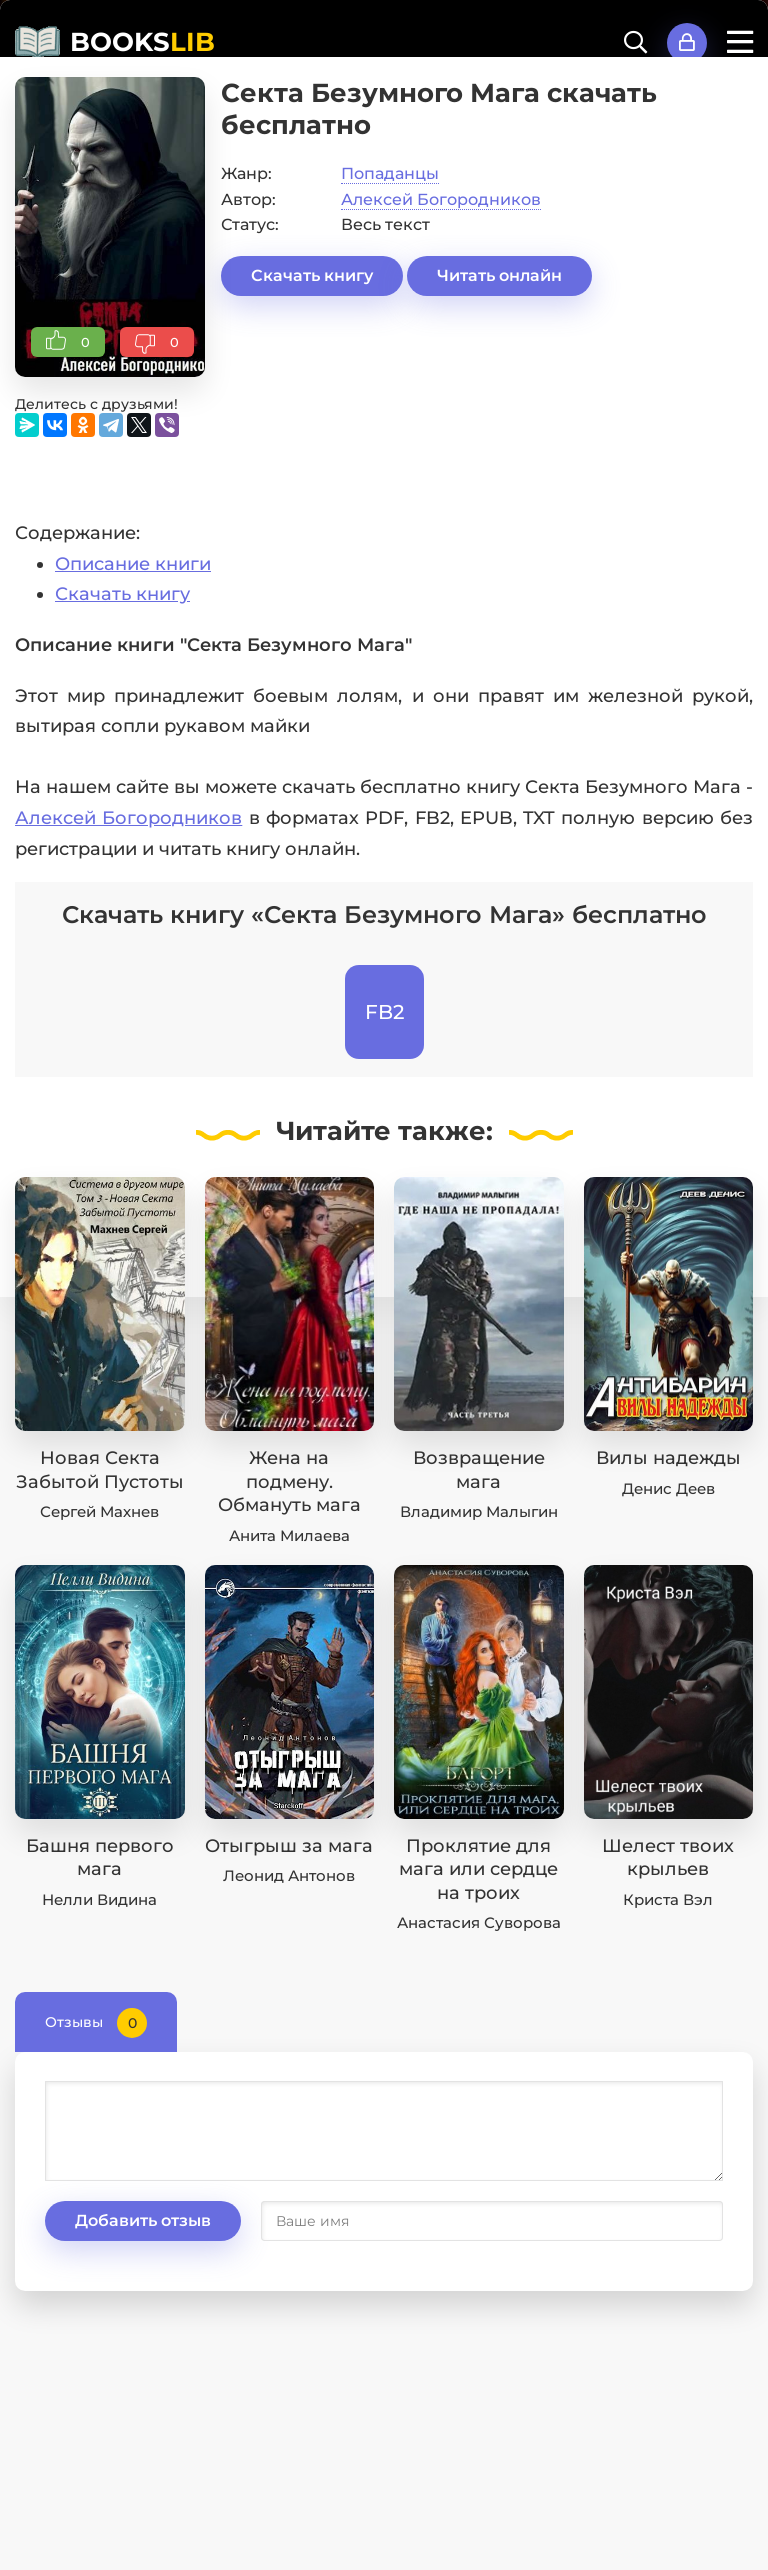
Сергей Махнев (99, 1511)
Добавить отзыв (143, 2220)
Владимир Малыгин (479, 1511)
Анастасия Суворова (479, 1922)
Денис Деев (668, 1488)
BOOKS (142, 42)
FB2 (384, 1012)
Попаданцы (390, 173)
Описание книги (133, 564)
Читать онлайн (499, 275)
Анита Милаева (289, 1535)
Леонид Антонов (289, 1875)
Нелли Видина (99, 1899)
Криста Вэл (668, 1899)
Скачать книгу (312, 275)
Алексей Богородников (441, 199)
